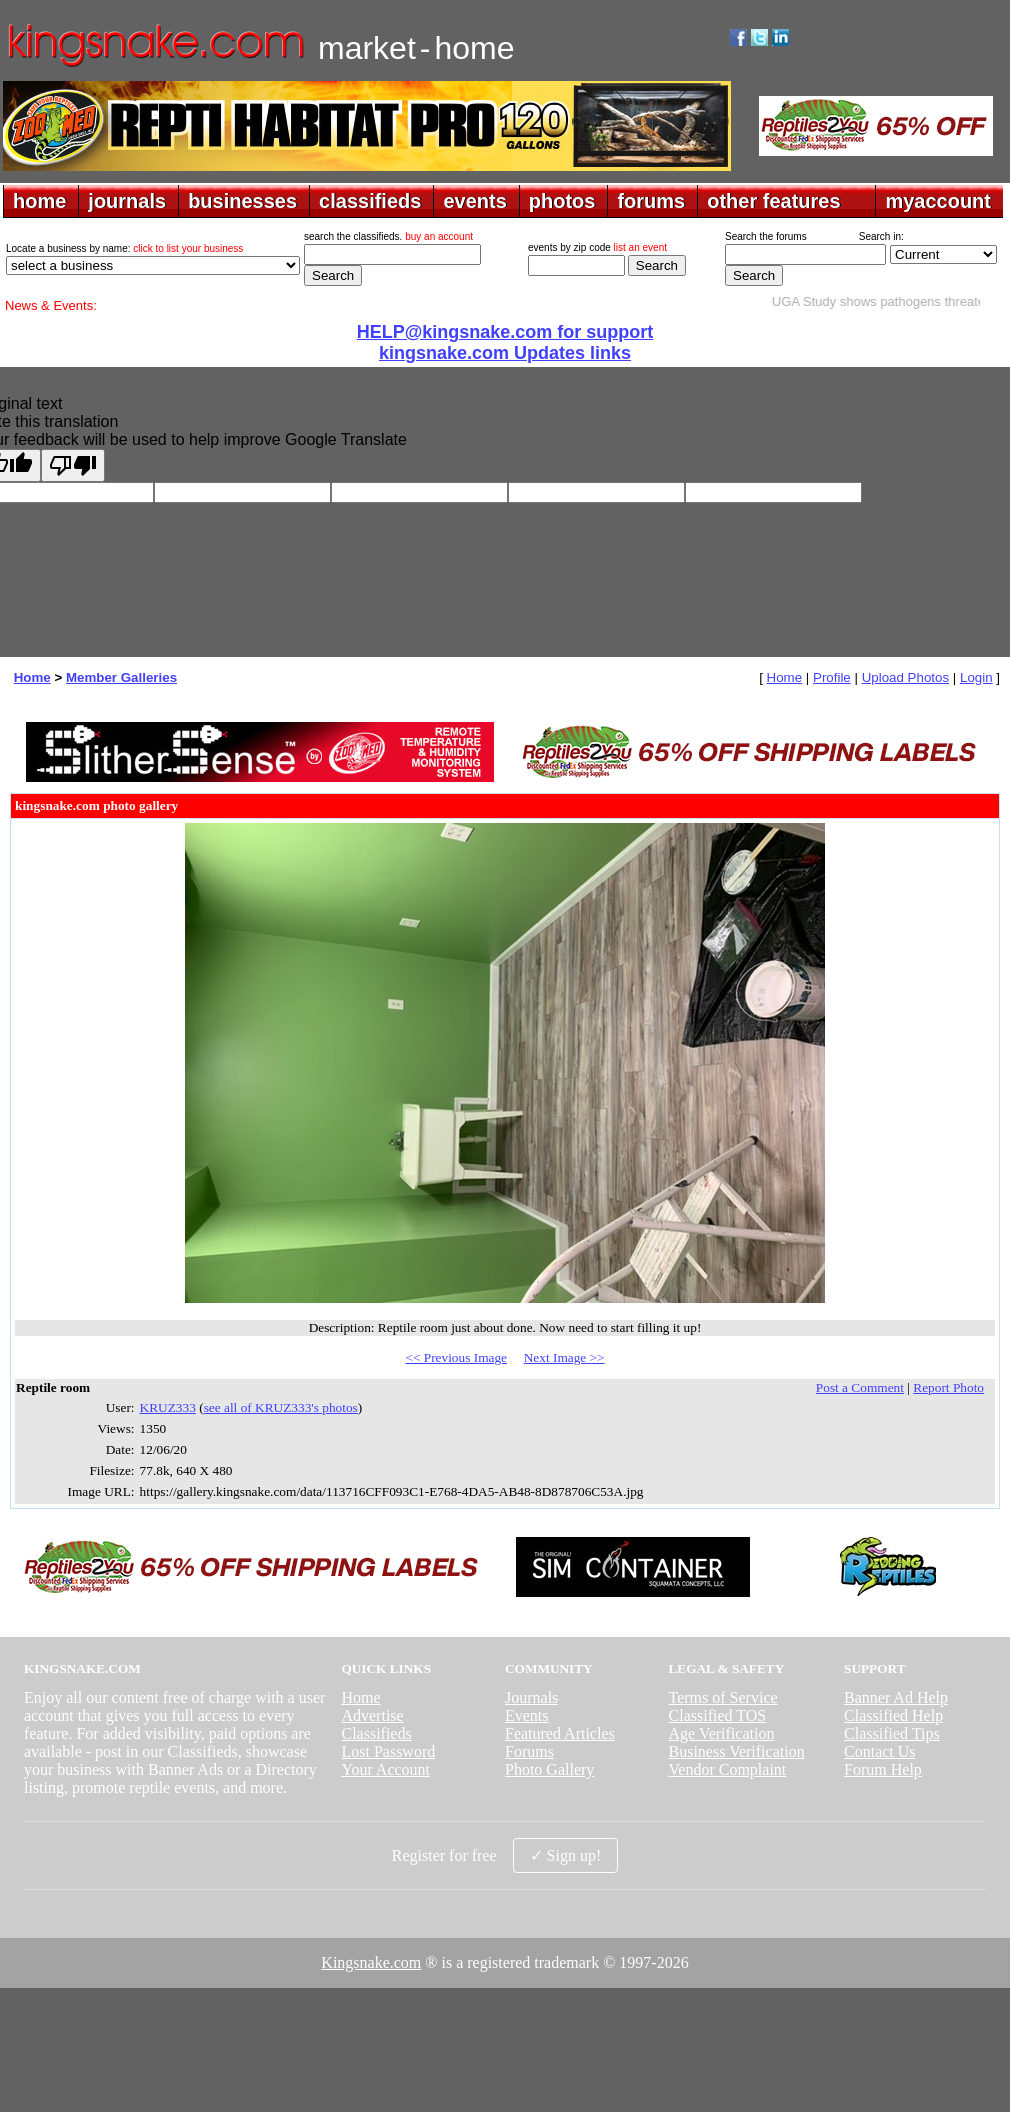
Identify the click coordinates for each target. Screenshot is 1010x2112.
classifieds (370, 201)
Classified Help (893, 1715)
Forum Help (883, 1769)
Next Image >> (564, 1357)
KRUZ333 (168, 1407)
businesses (242, 201)
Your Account (385, 1769)
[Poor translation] (73, 465)
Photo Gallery (549, 1769)
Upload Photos (905, 677)
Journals (531, 1697)
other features (773, 201)
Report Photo (948, 1387)
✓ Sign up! (566, 1855)
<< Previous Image (456, 1357)
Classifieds (376, 1733)
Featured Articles (560, 1733)
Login (976, 677)
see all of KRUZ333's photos (281, 1407)
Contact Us (880, 1751)
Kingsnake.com (371, 1962)
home (39, 201)
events (474, 201)
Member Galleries (121, 677)
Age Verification (722, 1733)
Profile (832, 677)
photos (562, 201)
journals (127, 201)
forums (651, 201)
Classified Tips (892, 1733)
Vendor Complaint (728, 1769)
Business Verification (737, 1751)
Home (32, 677)
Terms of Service (723, 1697)
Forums (529, 1751)
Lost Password (388, 1751)
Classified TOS (718, 1715)
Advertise (372, 1715)
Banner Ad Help (896, 1697)
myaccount (938, 201)
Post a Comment (860, 1387)
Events (527, 1715)
